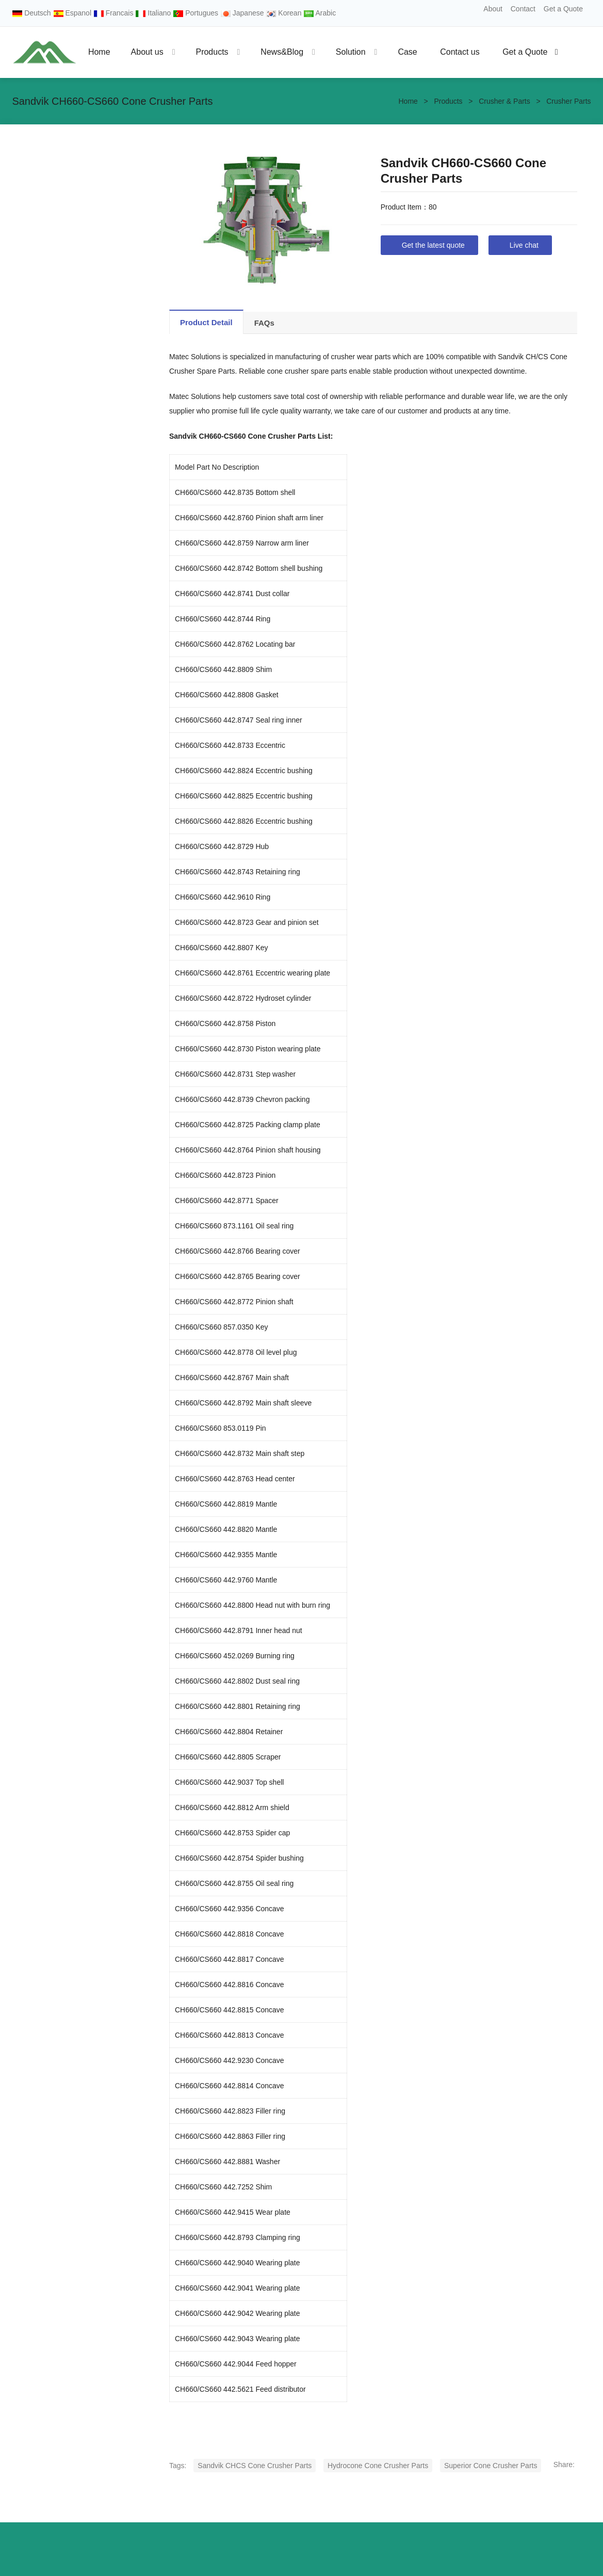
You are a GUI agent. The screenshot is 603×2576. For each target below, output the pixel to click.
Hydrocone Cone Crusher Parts (378, 2465)
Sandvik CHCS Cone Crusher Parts (255, 2465)
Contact (523, 9)
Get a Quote (563, 9)
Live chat (524, 245)
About (492, 9)
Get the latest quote (433, 245)
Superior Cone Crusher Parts (490, 2465)
